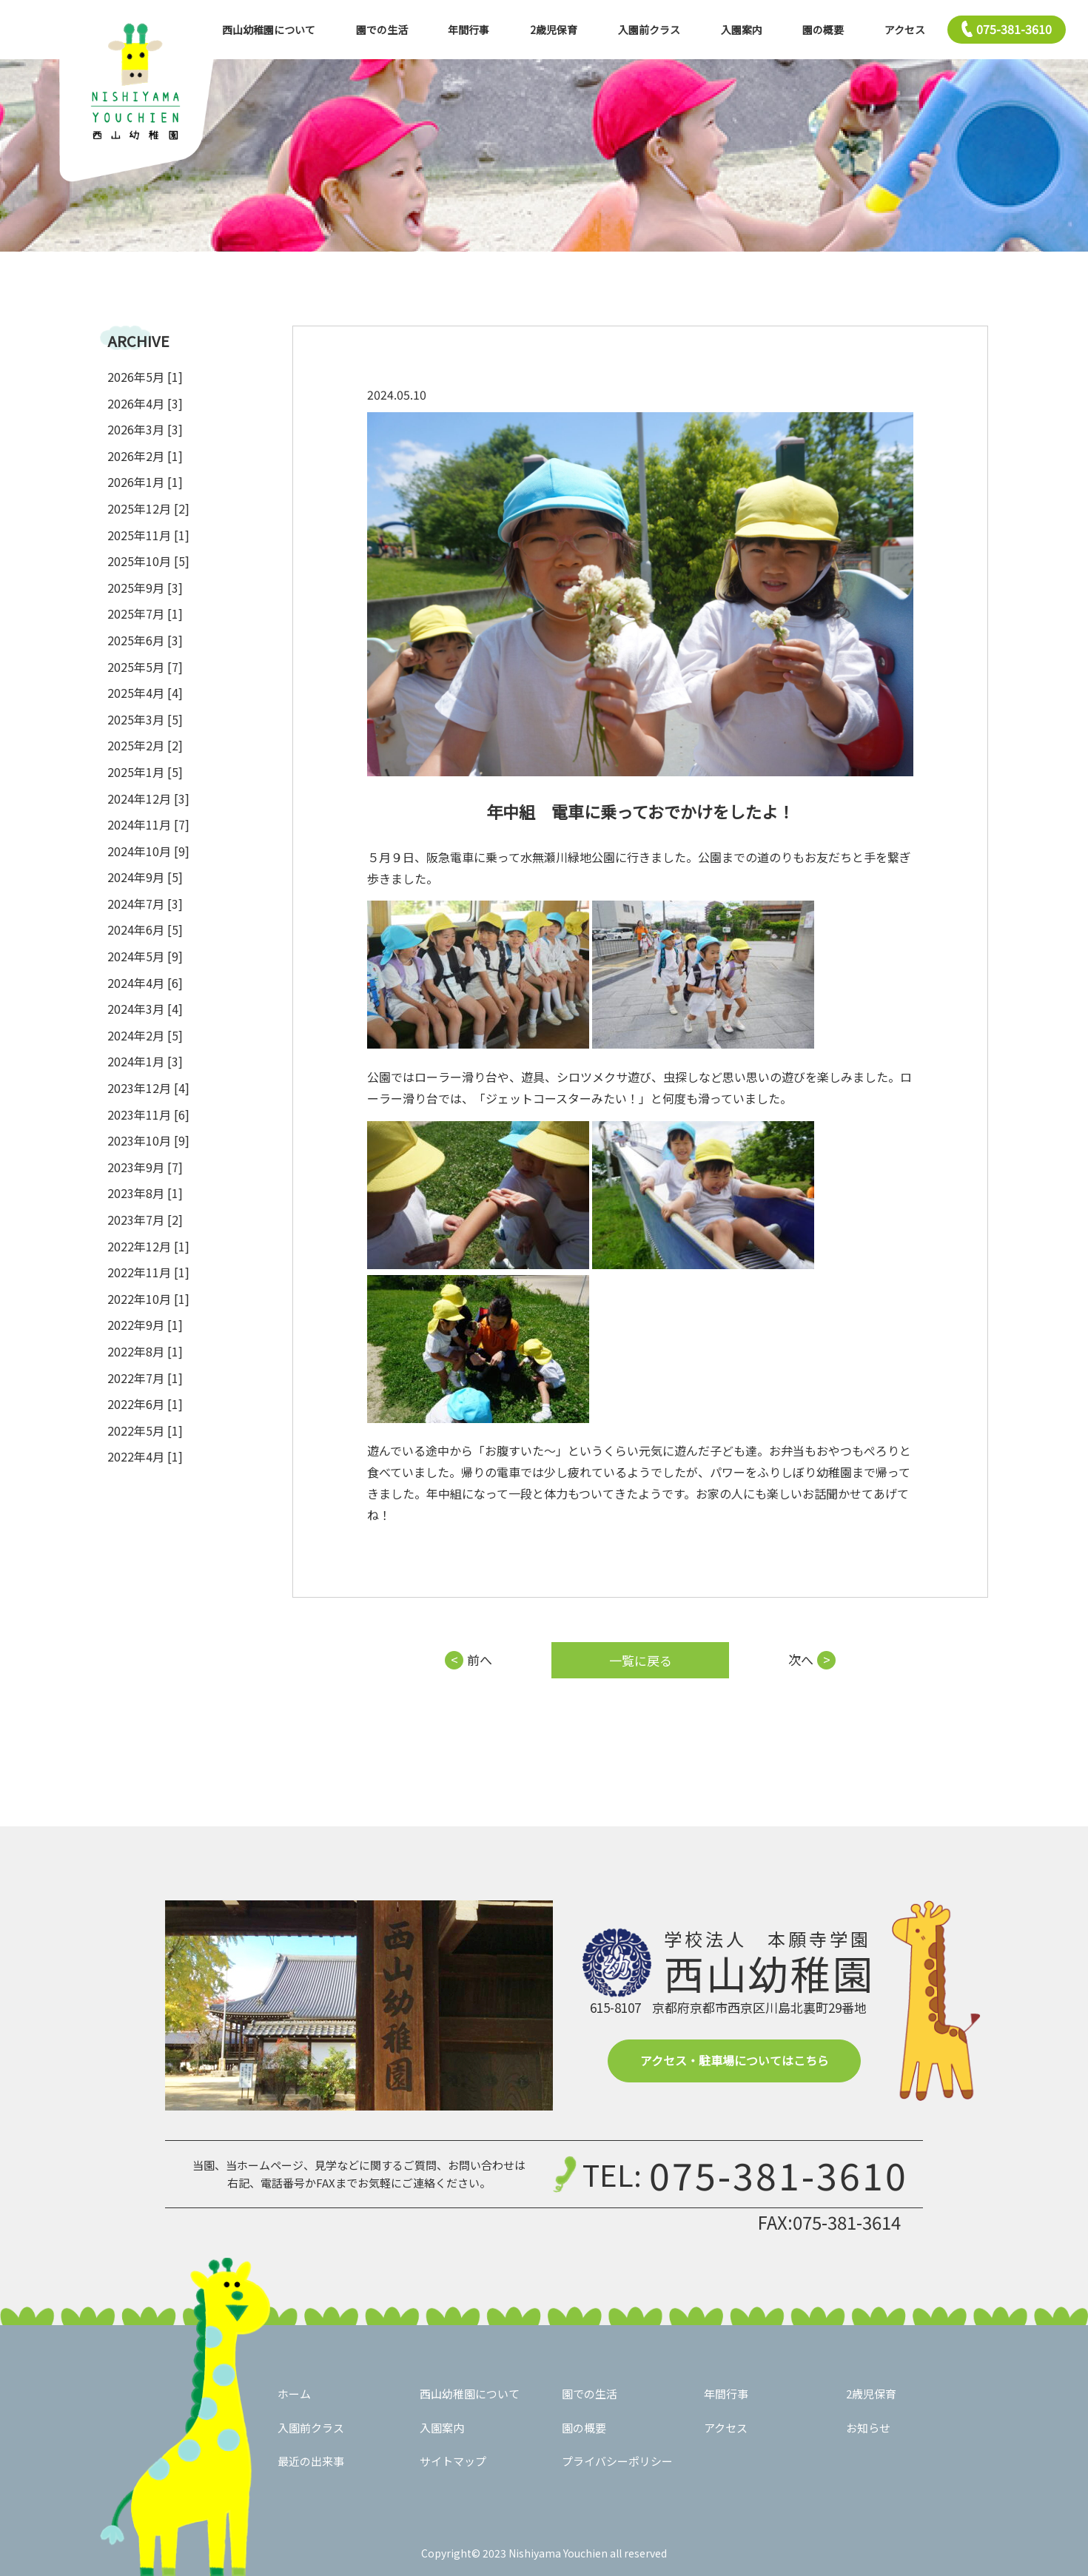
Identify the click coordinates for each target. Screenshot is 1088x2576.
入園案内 (741, 29)
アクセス (904, 29)
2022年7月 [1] (145, 1378)
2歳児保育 (553, 29)
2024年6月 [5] (145, 929)
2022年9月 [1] (145, 1325)
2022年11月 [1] (148, 1272)
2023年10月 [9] (148, 1140)
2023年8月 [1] (145, 1193)
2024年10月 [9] (148, 851)
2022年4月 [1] (145, 1456)
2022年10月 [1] (148, 1299)
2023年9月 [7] (145, 1167)
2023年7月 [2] (145, 1219)
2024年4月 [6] (145, 983)
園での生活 (382, 29)
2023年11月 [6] (148, 1114)
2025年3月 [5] (145, 719)
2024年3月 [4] (145, 1009)
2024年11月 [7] (148, 824)
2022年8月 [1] (145, 1351)
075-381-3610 (778, 2174)
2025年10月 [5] (148, 561)
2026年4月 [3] (145, 403)
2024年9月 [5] (145, 877)
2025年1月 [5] (145, 772)
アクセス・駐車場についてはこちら (734, 2060)
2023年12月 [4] (148, 1088)
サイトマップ (453, 2461)
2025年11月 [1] (148, 535)
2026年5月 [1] (145, 377)
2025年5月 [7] (145, 667)
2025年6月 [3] (145, 640)
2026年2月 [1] (145, 456)
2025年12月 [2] (148, 508)
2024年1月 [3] (145, 1061)
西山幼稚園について (268, 29)
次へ (800, 1659)
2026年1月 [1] (145, 482)
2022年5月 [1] (145, 1430)
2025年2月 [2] (145, 745)
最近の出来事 (311, 2461)
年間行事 (468, 29)
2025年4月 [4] (145, 693)
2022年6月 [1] (145, 1404)
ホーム (294, 2393)
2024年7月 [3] (145, 903)
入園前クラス (649, 29)
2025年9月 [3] (145, 587)
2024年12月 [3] (148, 798)
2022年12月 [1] (148, 1246)
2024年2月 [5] (145, 1035)
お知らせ (868, 2427)
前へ (479, 1659)
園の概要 (823, 29)
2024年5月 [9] (145, 956)
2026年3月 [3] (145, 429)
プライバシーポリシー (617, 2461)
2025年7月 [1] (145, 613)
